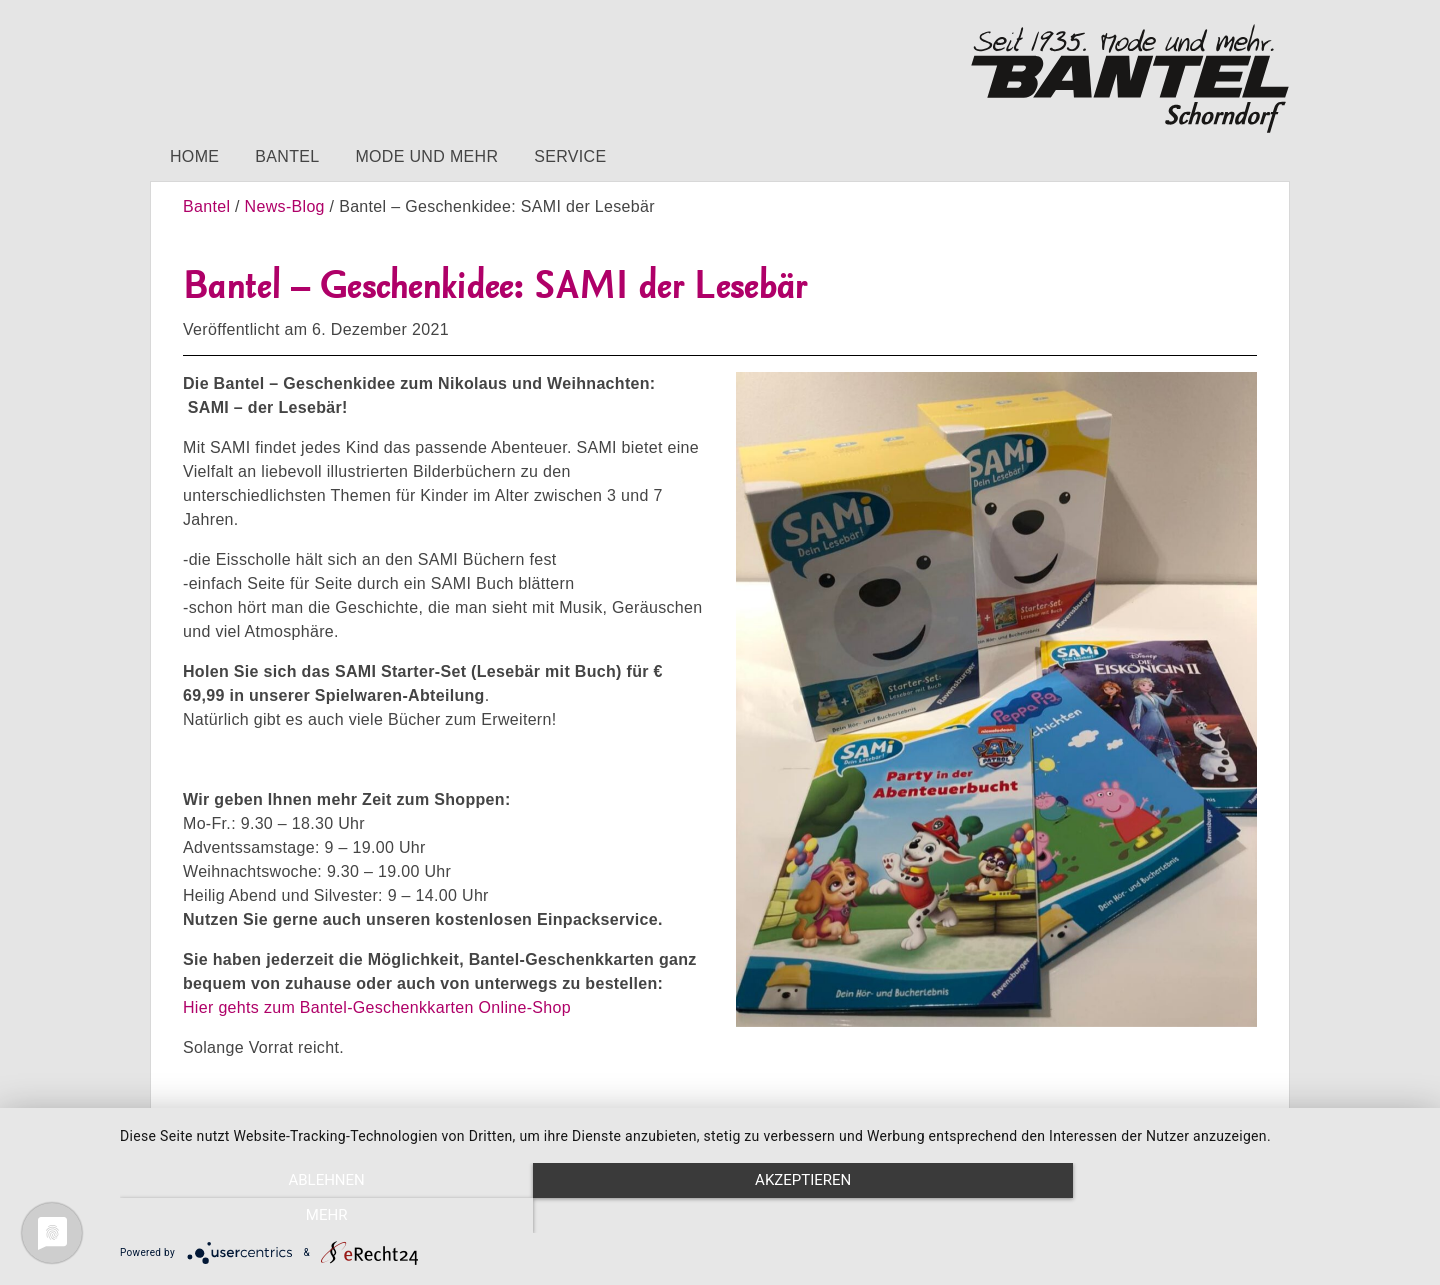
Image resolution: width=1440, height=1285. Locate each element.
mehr (1225, 1216)
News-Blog (285, 206)
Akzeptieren (770, 1216)
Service (570, 156)
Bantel (287, 156)
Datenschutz (319, 1133)
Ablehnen (315, 1216)
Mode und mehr (426, 156)
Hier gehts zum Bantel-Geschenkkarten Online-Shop (377, 1007)
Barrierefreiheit (441, 1133)
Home (194, 156)
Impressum (211, 1133)
